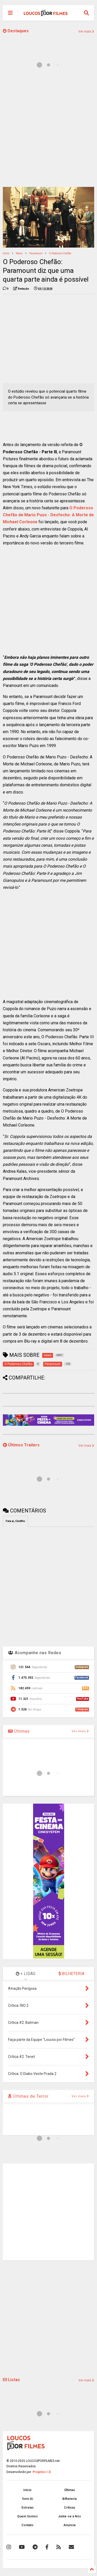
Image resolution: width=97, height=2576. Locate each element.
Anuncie (69, 2525)
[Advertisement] (48, 130)
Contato (27, 2525)
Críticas (69, 2507)
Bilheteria (69, 2499)
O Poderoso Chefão (60, 253)
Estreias (27, 2507)
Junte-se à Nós (69, 2516)
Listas (11, 2379)
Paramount (35, 253)
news (19, 253)
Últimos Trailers (21, 1444)
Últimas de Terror (28, 2096)
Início (6, 253)
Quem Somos (27, 2516)
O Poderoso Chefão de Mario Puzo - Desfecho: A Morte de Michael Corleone (48, 514)
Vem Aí (27, 2499)
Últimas (19, 1731)
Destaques (16, 30)
